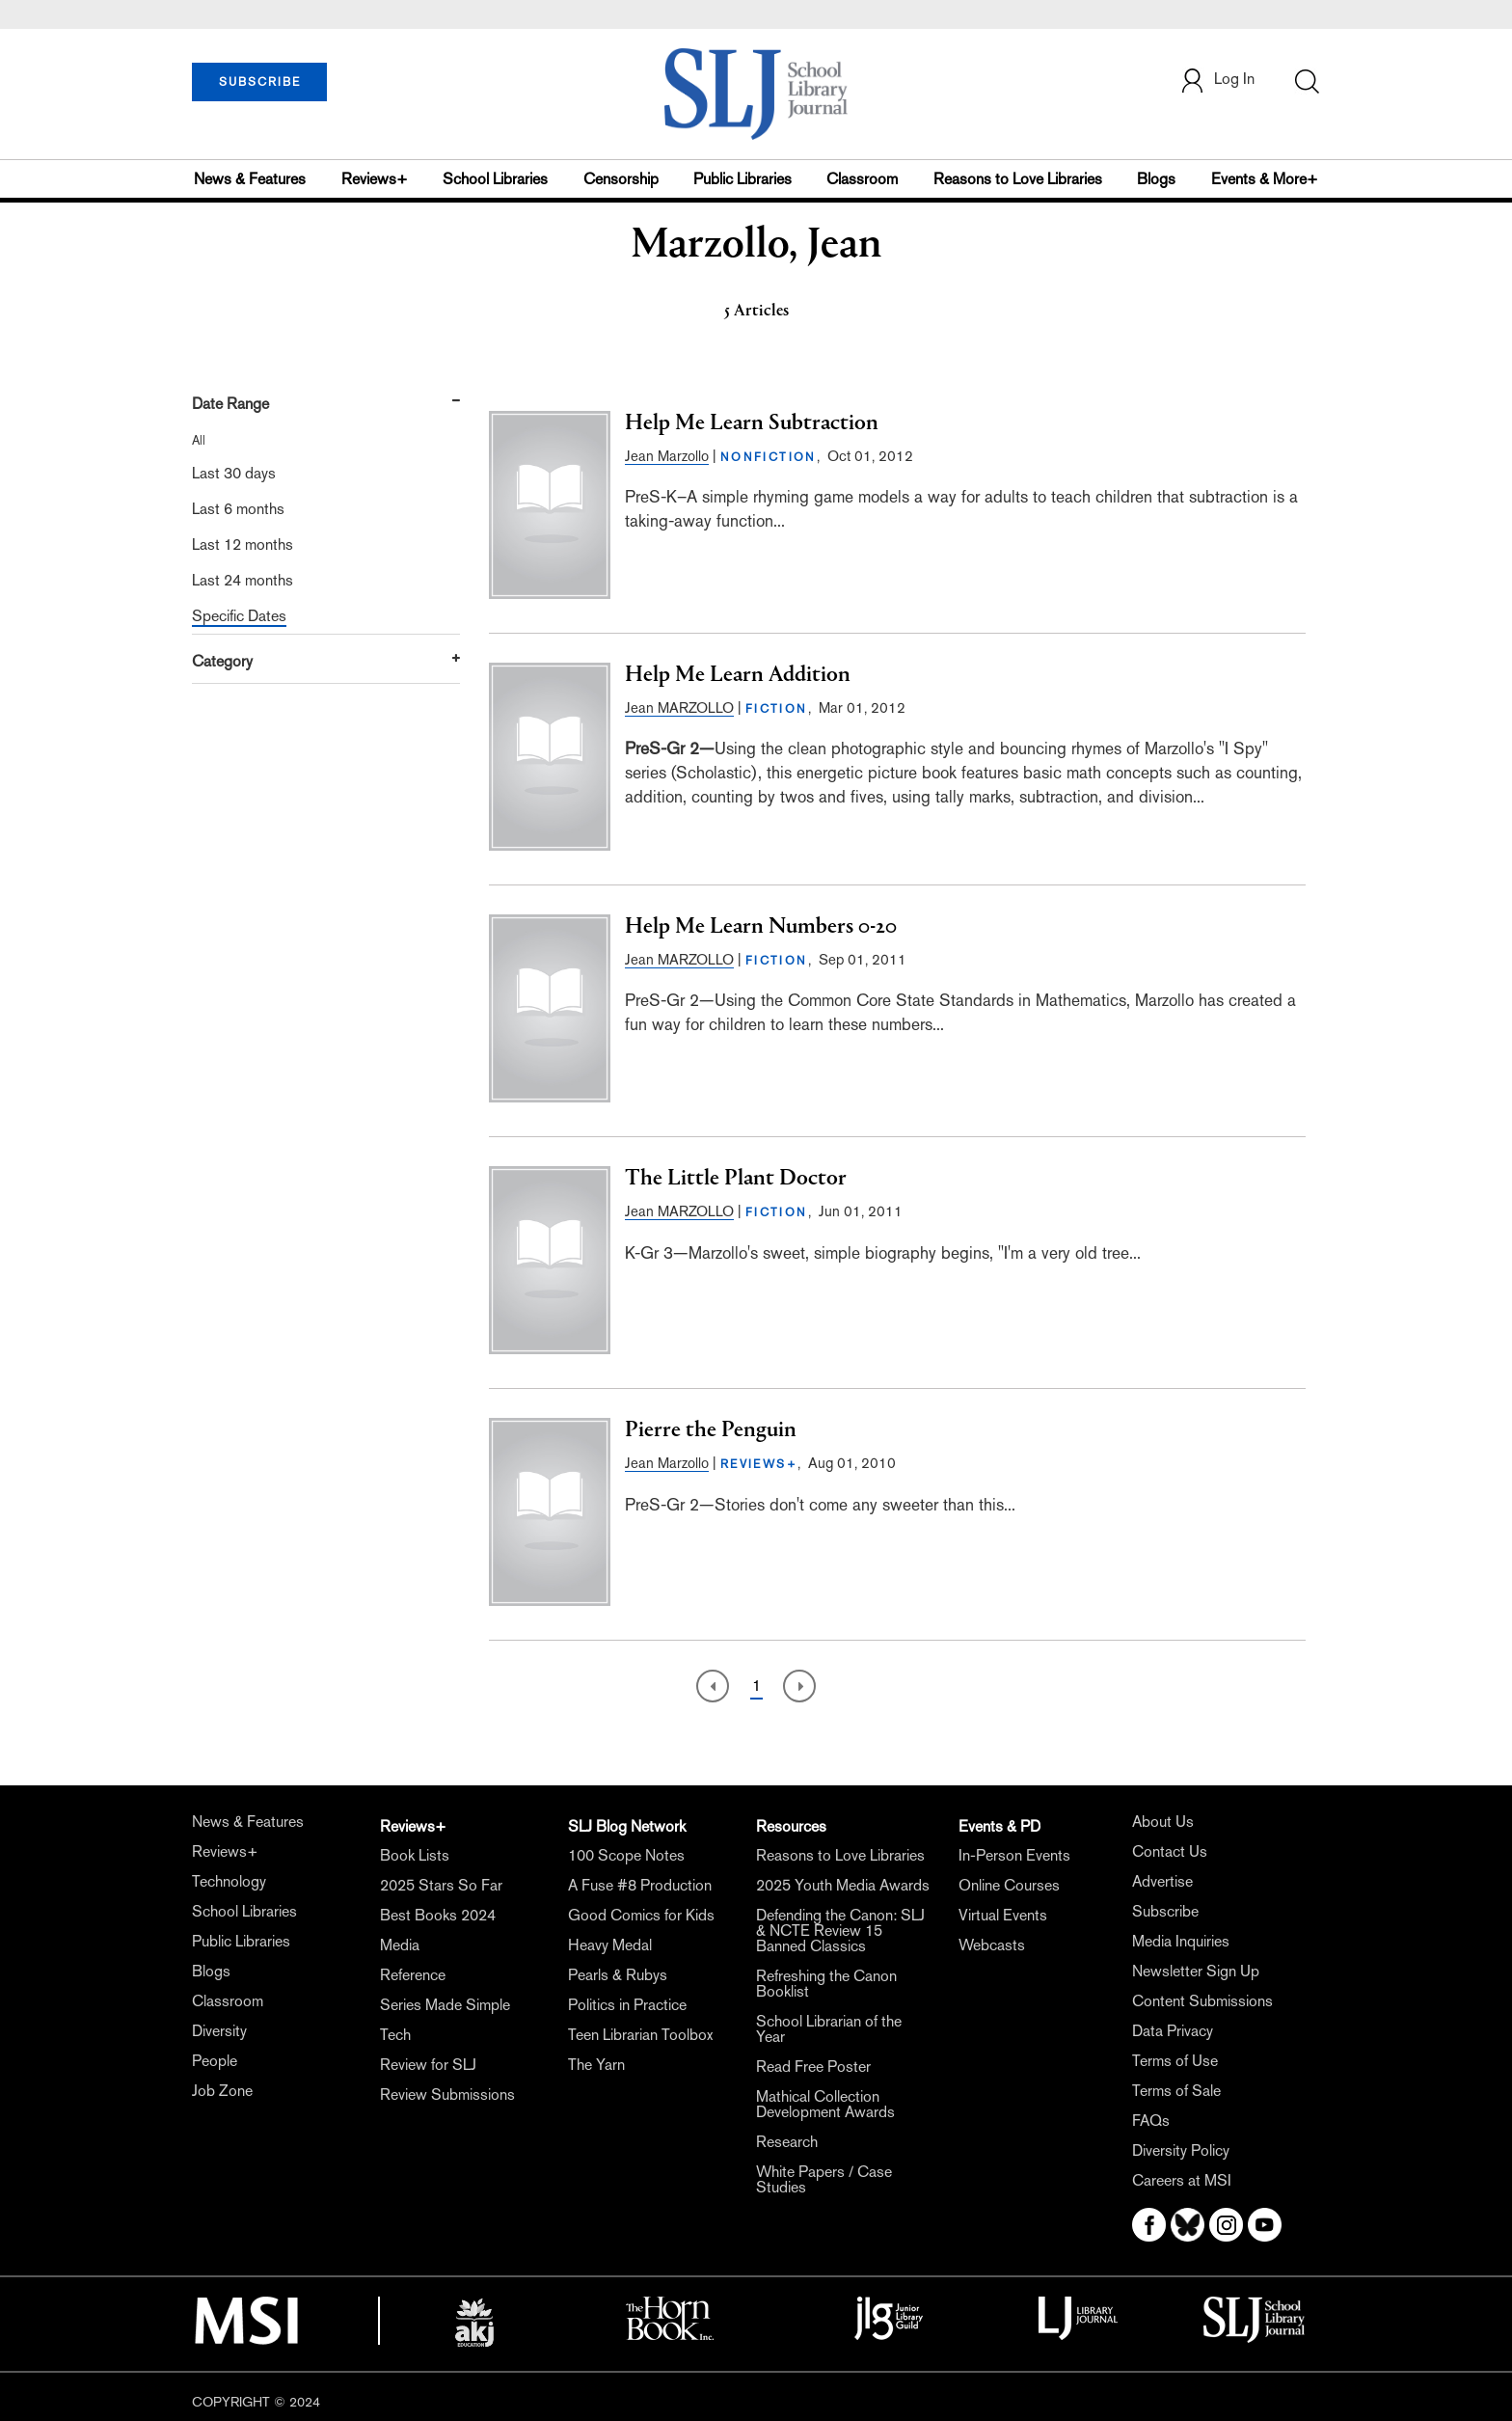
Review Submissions (447, 2094)
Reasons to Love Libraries (1017, 179)
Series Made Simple (445, 2005)
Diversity (219, 2031)
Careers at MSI (1181, 2180)
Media (399, 1945)
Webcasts (991, 1945)
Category (222, 661)
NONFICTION (768, 457)
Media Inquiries (1180, 1941)
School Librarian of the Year (829, 2029)
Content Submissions (1202, 2001)
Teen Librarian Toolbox (640, 2035)
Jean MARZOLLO (679, 707)
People (214, 2061)
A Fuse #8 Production (640, 1885)
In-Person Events (1014, 1855)
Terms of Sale (1176, 2090)
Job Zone (222, 2090)
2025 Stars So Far (441, 1885)
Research (787, 2142)
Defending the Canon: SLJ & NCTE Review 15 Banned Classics (840, 1930)
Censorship (621, 179)
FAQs (1151, 2120)
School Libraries (495, 179)
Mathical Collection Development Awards (825, 2104)
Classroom (862, 179)
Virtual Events (1002, 1915)
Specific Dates (239, 616)
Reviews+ (374, 179)
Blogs (1156, 179)
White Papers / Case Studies (824, 2179)
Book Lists (414, 1855)
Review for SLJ (428, 2064)
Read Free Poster (813, 2066)
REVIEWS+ (758, 1464)
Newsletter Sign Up (1195, 1971)
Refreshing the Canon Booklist (826, 1983)
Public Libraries (742, 179)
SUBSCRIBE (260, 82)
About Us (1163, 1821)
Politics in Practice (627, 2005)
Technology (229, 1881)
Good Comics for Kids (641, 1915)
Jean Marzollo (667, 456)
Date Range (230, 403)
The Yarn (596, 2064)
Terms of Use (1175, 2061)
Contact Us (1169, 1851)
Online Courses (1009, 1885)
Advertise (1162, 1881)
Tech (395, 2035)
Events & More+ (1264, 179)
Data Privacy (1172, 2031)
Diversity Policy (1180, 2150)
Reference (413, 1975)
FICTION (776, 709)
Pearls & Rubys (617, 1975)
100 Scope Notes (626, 1855)
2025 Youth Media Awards (843, 1885)
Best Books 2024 (438, 1915)
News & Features (250, 179)
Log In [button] (1217, 81)
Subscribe (1165, 1911)
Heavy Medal (610, 1945)
